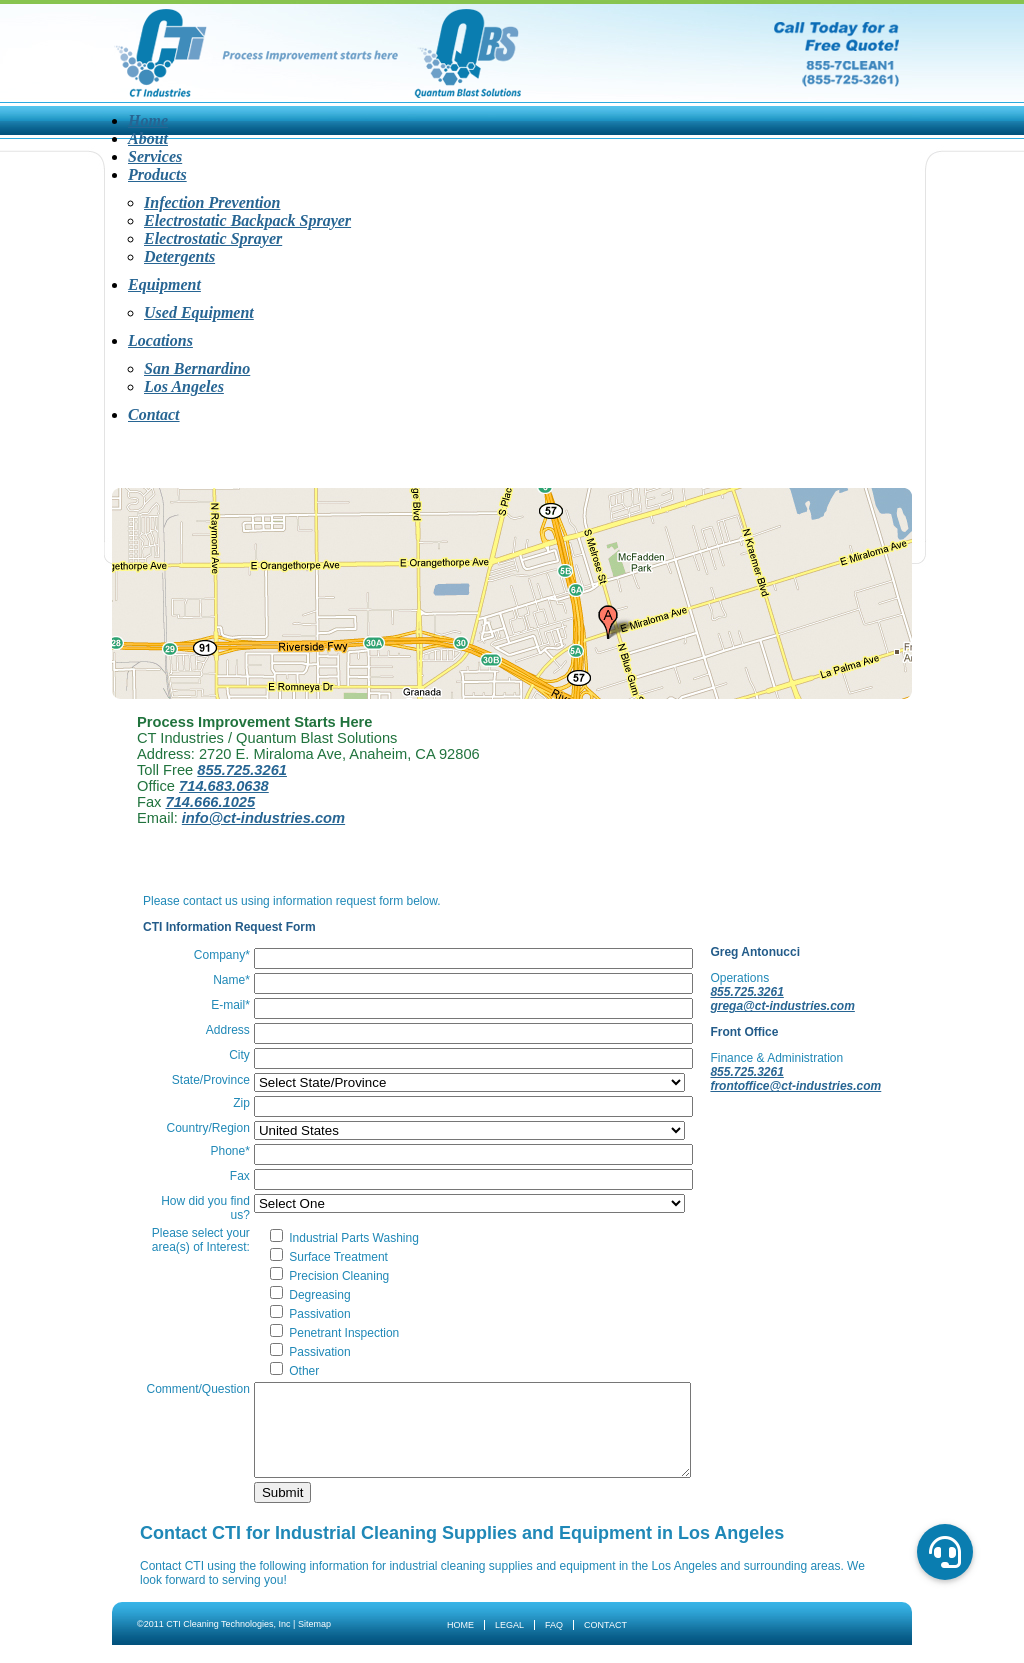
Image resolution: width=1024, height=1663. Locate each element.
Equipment (164, 284)
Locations (160, 340)
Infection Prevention (212, 202)
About (148, 138)
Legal (509, 1643)
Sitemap (314, 1642)
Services (155, 156)
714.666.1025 (211, 802)
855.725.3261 (242, 770)
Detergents (179, 256)
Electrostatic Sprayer (213, 238)
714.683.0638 (224, 786)
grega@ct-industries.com (786, 1006)
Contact (154, 414)
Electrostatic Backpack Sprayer (247, 220)
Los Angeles (184, 386)
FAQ (554, 1643)
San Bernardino (197, 368)
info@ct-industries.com (263, 818)
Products (157, 174)
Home (148, 120)
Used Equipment (199, 312)
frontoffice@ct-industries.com (756, 1093)
